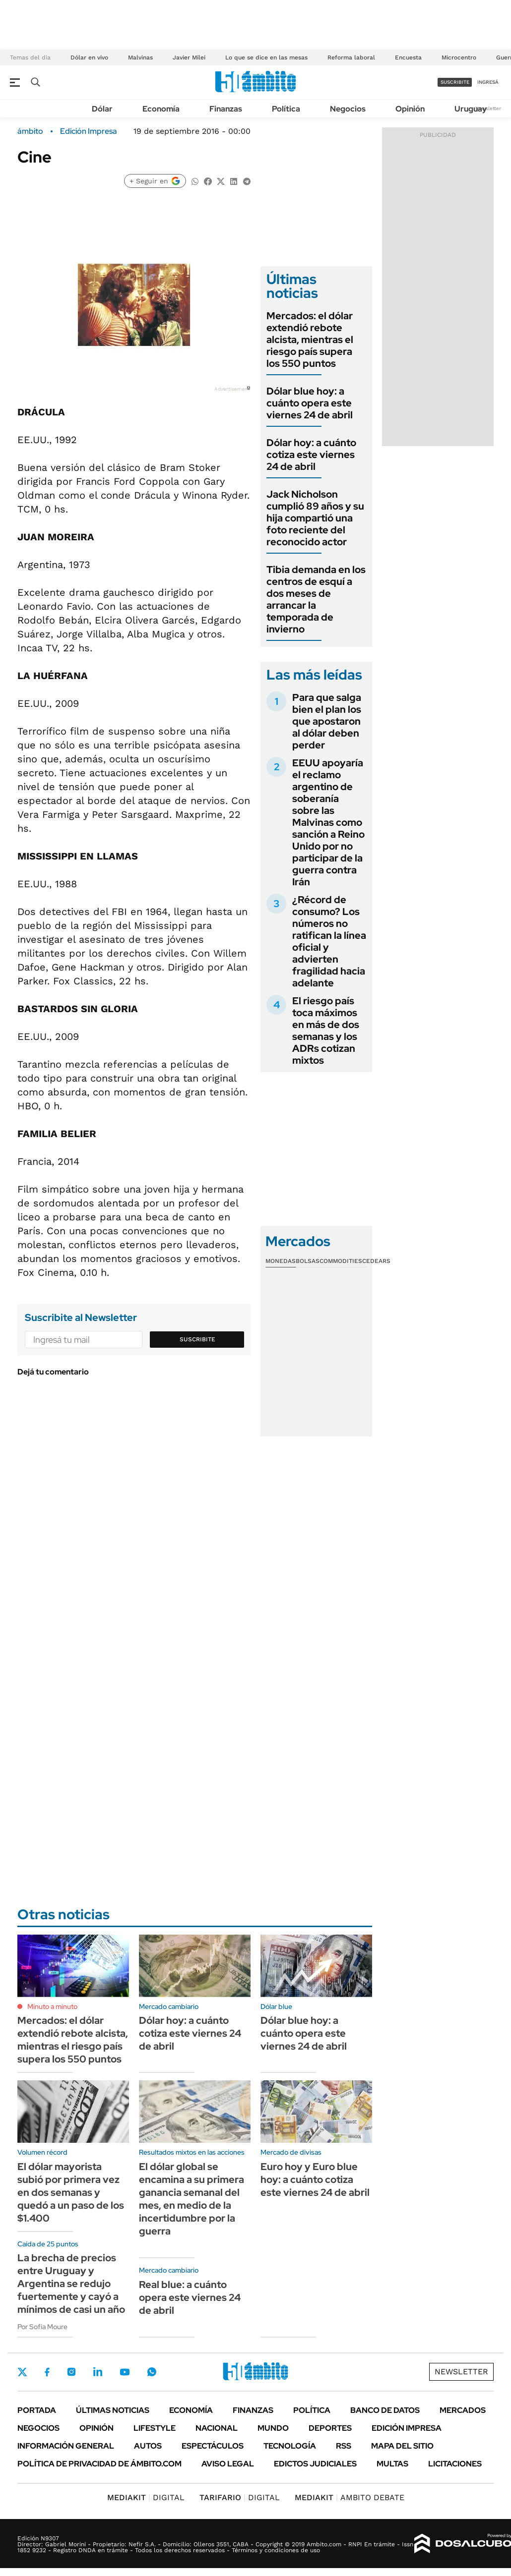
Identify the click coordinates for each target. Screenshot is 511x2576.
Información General (65, 2446)
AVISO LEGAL (227, 2464)
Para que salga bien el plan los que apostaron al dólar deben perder (326, 721)
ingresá (488, 82)
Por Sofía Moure (42, 2326)
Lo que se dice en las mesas (266, 57)
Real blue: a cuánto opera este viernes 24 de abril (190, 2297)
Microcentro (459, 57)
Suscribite (197, 1339)
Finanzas (225, 109)
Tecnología (289, 2446)
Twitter (22, 2372)
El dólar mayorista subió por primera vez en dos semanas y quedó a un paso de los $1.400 (70, 2192)
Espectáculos (213, 2446)
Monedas (280, 1261)
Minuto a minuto (52, 2006)
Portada (36, 2410)
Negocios (348, 109)
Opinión (410, 109)
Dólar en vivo (89, 57)
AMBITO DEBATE (349, 2497)
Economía (161, 109)
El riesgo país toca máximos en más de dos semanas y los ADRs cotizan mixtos (325, 1030)
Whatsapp (151, 2371)
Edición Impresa (407, 2428)
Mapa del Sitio (402, 2446)
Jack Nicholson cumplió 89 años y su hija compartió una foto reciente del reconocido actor (315, 518)
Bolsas (307, 1261)
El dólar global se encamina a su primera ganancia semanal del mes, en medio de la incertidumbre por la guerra (191, 2198)
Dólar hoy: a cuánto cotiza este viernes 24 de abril (311, 454)
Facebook (47, 2371)
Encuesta (408, 57)
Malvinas (140, 57)
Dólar (102, 109)
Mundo (273, 2428)
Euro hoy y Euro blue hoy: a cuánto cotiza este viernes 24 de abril (315, 2179)
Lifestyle (154, 2428)
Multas (392, 2464)
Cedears (376, 1261)
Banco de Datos (385, 2410)
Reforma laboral (351, 57)
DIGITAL (146, 2497)
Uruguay (470, 109)
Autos (148, 2446)
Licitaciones (455, 2464)
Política (286, 109)
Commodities (340, 1261)
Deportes (330, 2428)
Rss (343, 2446)
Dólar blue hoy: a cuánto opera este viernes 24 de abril (309, 403)
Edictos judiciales (315, 2464)
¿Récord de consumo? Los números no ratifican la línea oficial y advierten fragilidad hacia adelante (329, 941)
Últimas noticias (112, 2410)
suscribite (455, 82)
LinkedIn (97, 2371)
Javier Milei (189, 57)
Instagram (71, 2371)
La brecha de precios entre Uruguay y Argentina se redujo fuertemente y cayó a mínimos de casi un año (71, 2283)
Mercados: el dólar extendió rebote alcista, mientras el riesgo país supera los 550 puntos (309, 339)
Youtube (124, 2372)
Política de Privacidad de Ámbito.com (99, 2464)
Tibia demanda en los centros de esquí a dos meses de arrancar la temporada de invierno (316, 599)
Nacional (216, 2428)
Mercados (463, 2410)
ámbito (30, 131)
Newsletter (488, 108)
